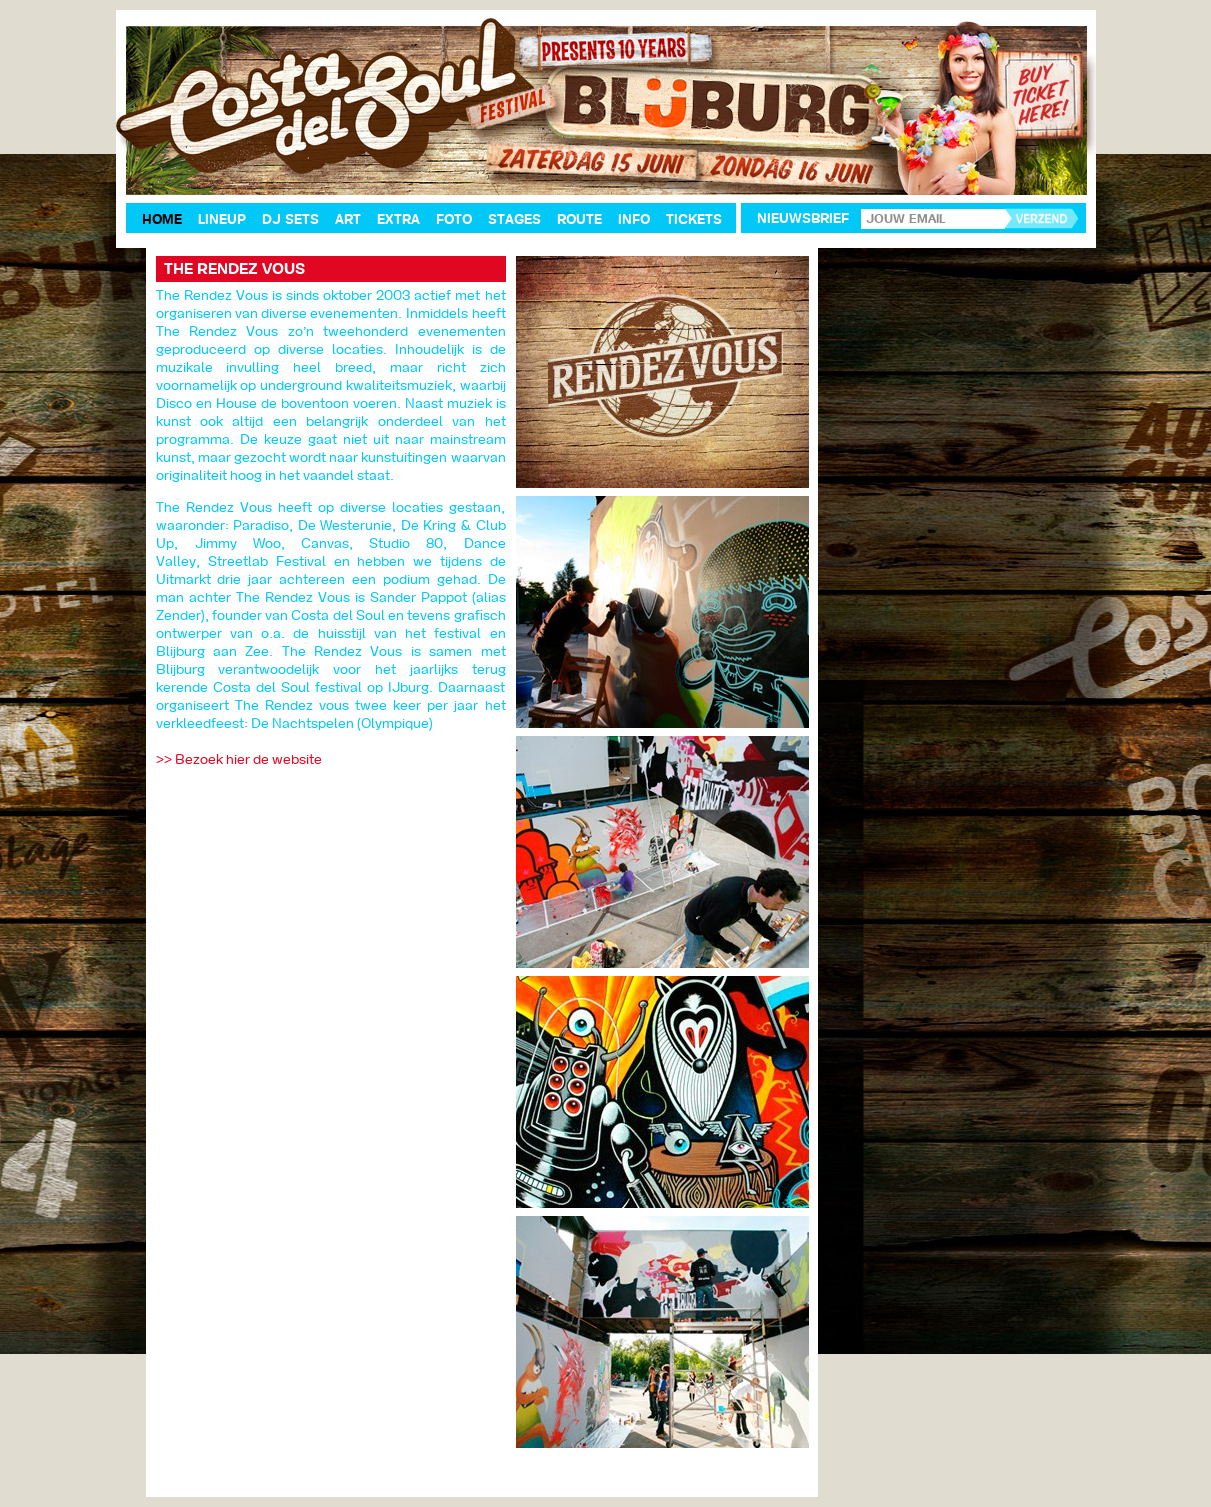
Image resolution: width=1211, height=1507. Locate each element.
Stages (514, 219)
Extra (398, 219)
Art (348, 219)
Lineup (222, 219)
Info (634, 219)
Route (579, 219)
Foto (454, 219)
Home (162, 219)
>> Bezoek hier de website (239, 759)
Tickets (694, 219)
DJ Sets (290, 219)
